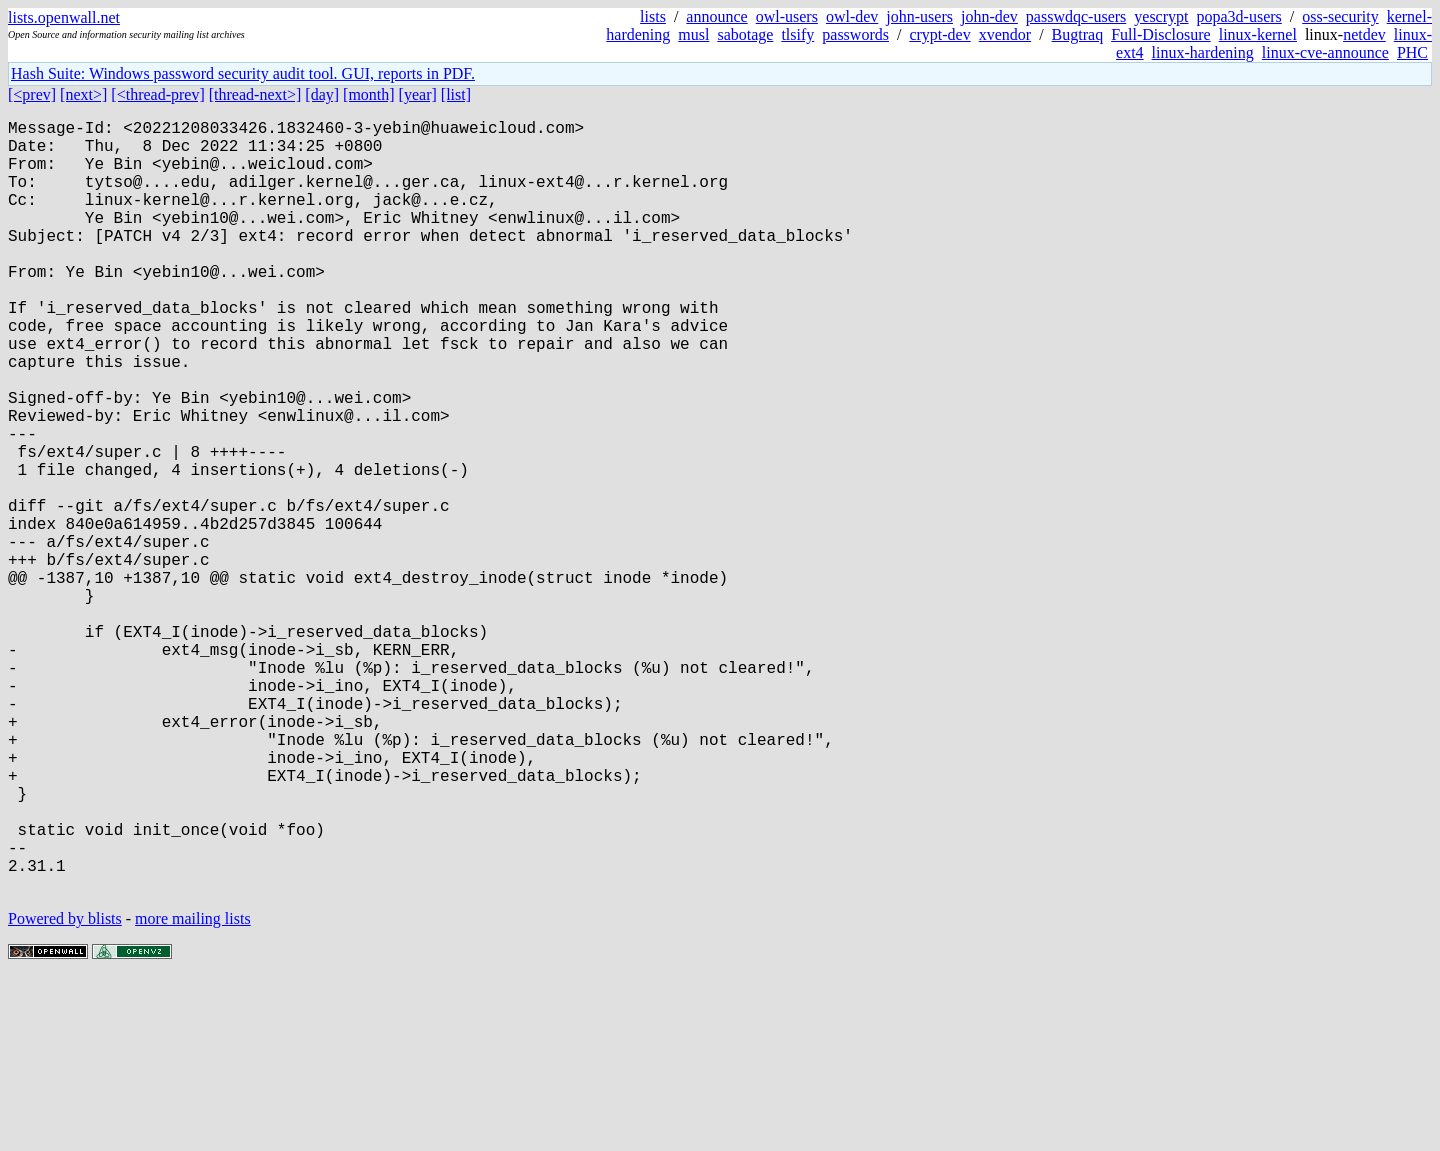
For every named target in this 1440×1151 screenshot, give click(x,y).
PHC (1412, 52)
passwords (855, 34)
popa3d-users (1238, 16)
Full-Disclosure (1161, 34)
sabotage (745, 34)
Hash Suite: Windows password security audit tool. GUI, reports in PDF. (243, 73)
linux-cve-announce (1325, 52)
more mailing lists (193, 1090)
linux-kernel (1258, 34)
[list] (456, 94)
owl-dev (852, 16)
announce (716, 16)
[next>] (83, 94)
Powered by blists (65, 1090)
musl (693, 34)
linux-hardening (1203, 52)
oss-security (1340, 16)
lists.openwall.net (64, 17)
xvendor (1005, 34)
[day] (322, 94)
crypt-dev (939, 34)
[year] (418, 94)
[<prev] (32, 94)
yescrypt (1161, 16)
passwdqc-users (1076, 16)
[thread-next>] (255, 94)
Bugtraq (1078, 34)
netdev (1364, 34)
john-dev (989, 16)
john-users (919, 16)
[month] (369, 94)
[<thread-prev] (157, 94)
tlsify (797, 34)
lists (653, 16)
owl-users (787, 16)
